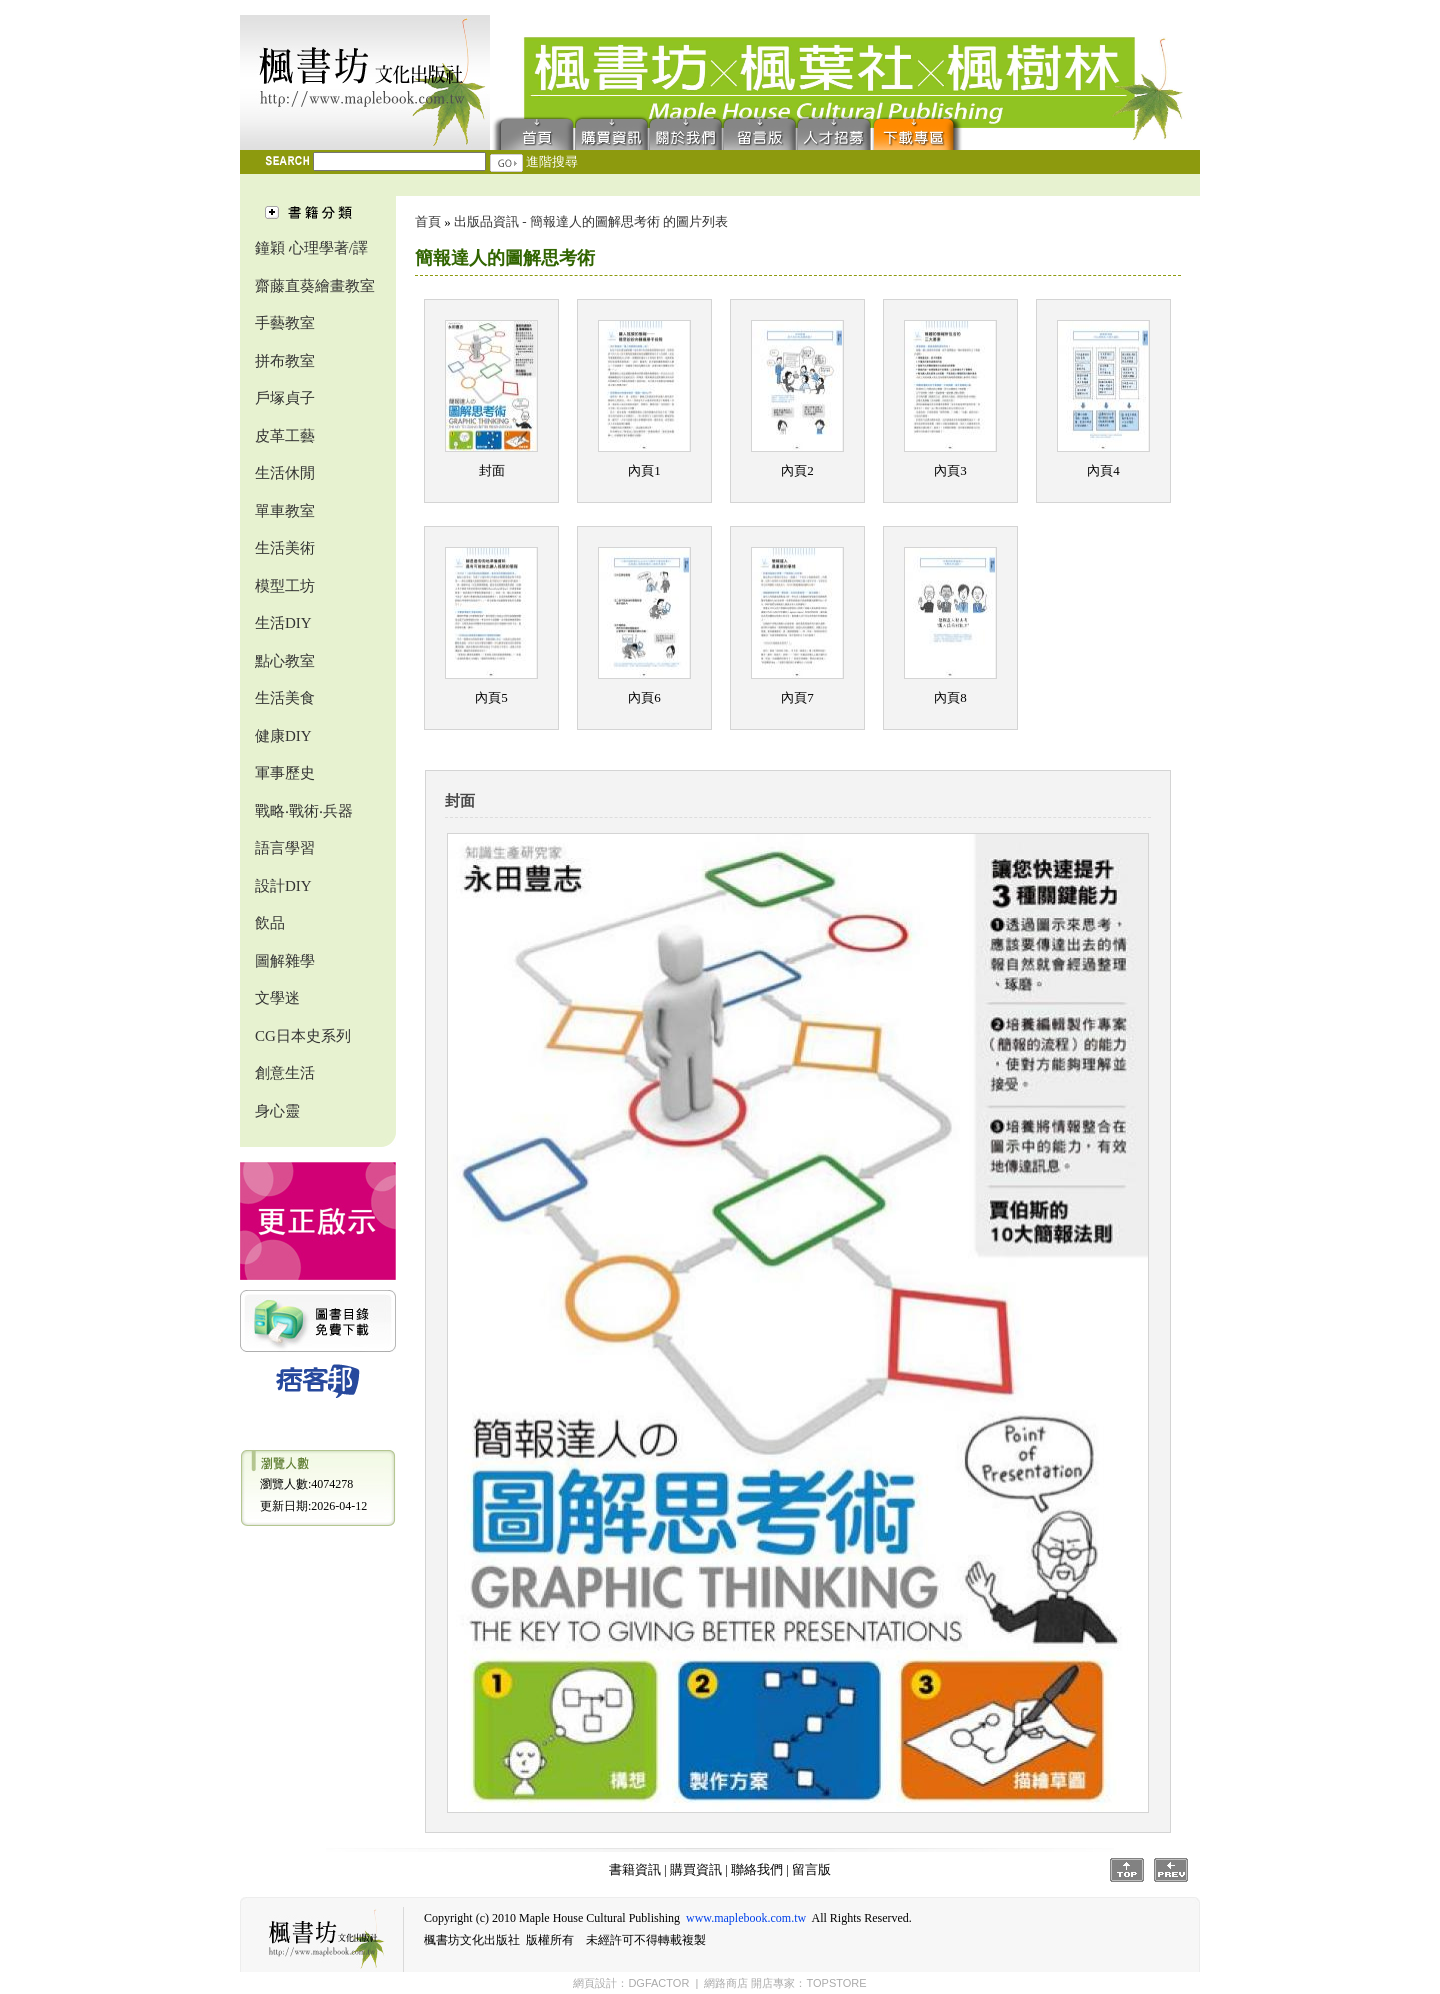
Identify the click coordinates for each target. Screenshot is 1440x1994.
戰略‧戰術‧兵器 (304, 811)
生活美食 (285, 698)
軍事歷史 (285, 773)
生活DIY (283, 623)
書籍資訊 (635, 1869)
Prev (1171, 1870)
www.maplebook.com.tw (746, 1918)
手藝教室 (285, 323)
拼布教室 (285, 361)
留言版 (760, 132)
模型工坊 (285, 586)
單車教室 (285, 511)
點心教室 (285, 661)
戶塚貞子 (285, 398)
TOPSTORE (836, 1983)
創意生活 (285, 1073)
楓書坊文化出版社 (365, 82)
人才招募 (834, 132)
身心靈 (277, 1111)
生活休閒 (285, 473)
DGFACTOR (658, 1983)
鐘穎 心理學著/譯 (311, 248)
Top (1127, 1870)
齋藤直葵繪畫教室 (315, 286)
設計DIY (283, 886)
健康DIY (283, 736)
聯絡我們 (686, 132)
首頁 (532, 132)
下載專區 (918, 132)
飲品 (270, 923)
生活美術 (285, 548)
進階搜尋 (552, 161)
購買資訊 (612, 132)
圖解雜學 (285, 961)
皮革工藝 (285, 436)
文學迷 (277, 998)
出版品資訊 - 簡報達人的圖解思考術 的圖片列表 (591, 221)
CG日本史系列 (303, 1036)
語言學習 (285, 848)
